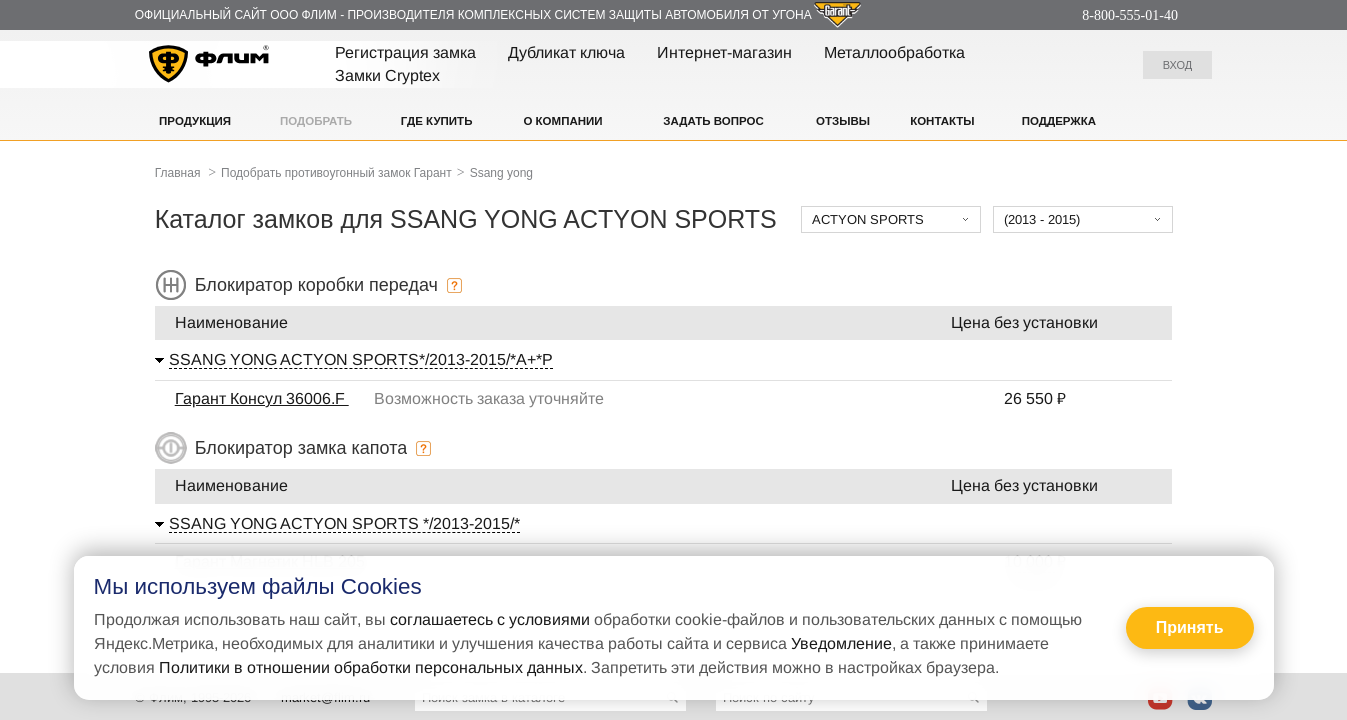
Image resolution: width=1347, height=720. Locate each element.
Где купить (437, 121)
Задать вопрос (713, 121)
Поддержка (1059, 121)
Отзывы (843, 121)
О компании (562, 121)
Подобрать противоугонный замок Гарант (336, 173)
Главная (178, 173)
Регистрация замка (405, 52)
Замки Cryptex (387, 75)
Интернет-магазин (724, 52)
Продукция (195, 121)
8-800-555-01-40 (1130, 15)
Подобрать (316, 121)
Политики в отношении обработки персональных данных (371, 667)
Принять (1190, 627)
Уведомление (841, 643)
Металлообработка (894, 52)
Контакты (942, 121)
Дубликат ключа (566, 52)
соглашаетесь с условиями (490, 619)
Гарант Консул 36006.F (262, 398)
